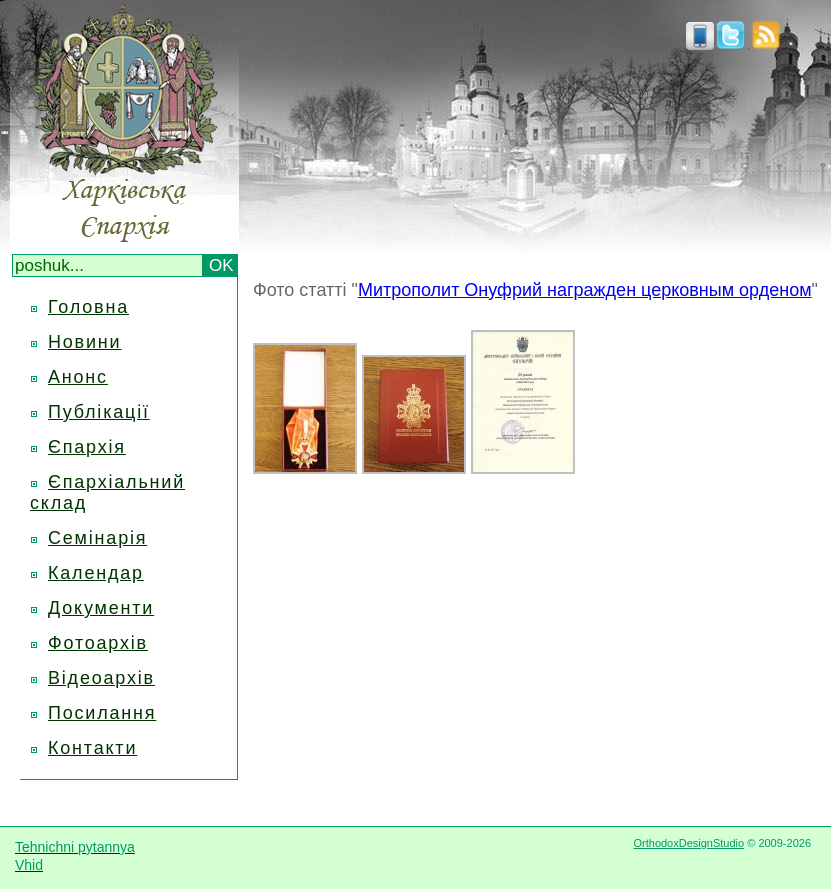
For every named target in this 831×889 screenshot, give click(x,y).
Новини (84, 342)
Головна (88, 307)
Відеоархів (101, 678)
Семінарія (97, 538)
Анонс (78, 377)
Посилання (102, 713)
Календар (96, 573)
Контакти (92, 748)
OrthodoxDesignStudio (688, 843)
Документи (101, 608)
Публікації (99, 412)
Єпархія (87, 447)
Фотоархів (98, 643)
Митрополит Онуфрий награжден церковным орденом (585, 290)
